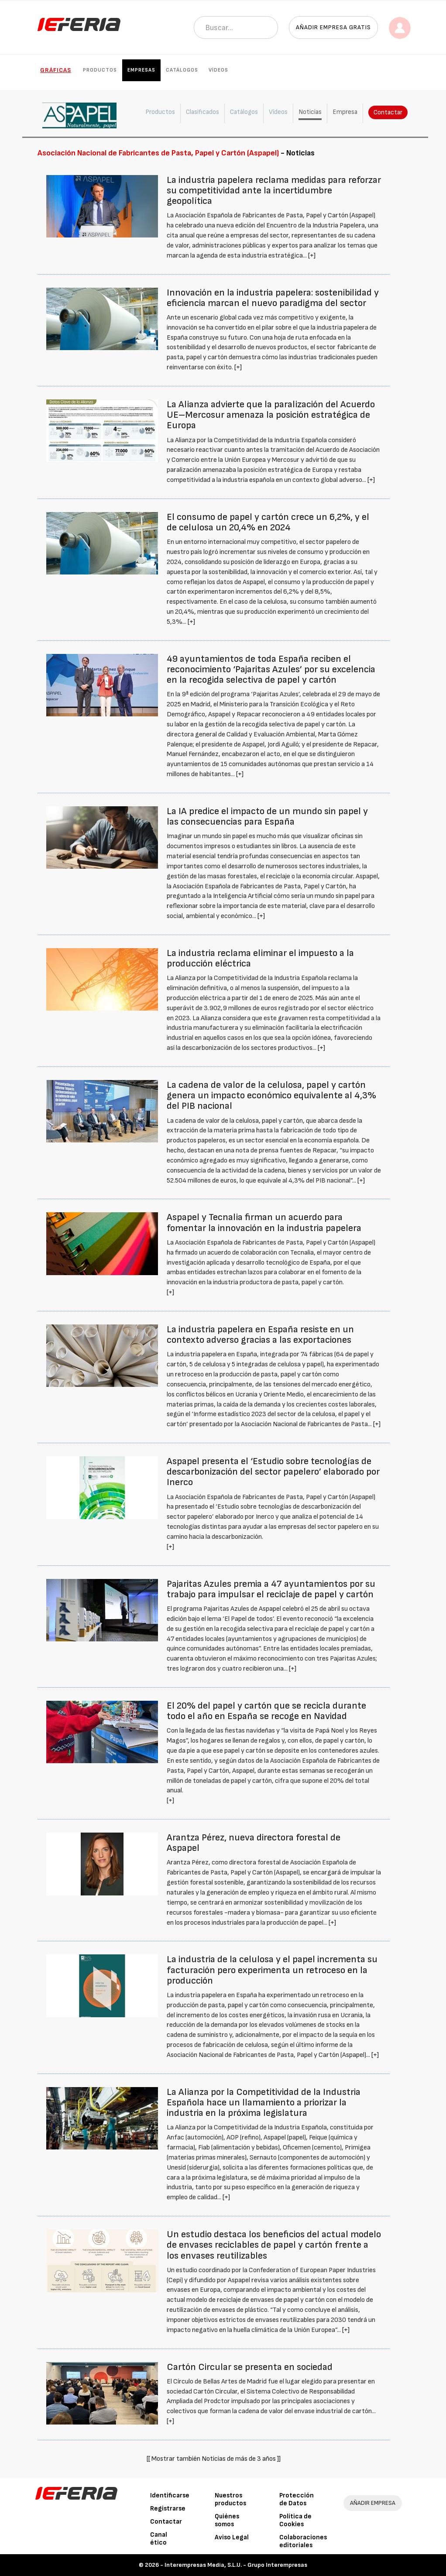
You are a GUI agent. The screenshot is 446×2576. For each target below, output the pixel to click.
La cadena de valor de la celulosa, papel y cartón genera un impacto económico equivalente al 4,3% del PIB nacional (271, 1095)
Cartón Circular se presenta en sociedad (250, 2367)
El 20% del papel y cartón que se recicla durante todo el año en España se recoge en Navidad (266, 1711)
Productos (100, 70)
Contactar (388, 112)
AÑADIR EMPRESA (372, 2503)
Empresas (141, 70)
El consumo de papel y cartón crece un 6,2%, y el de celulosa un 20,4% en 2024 (268, 522)
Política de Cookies (295, 2520)
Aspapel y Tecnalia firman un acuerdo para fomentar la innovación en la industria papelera (264, 1222)
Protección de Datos (296, 2499)
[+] (312, 255)
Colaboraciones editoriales (303, 2541)
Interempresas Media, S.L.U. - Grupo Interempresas (236, 2565)
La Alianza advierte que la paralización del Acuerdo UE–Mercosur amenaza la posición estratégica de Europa (271, 415)
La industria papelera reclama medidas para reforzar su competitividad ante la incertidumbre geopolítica (274, 190)
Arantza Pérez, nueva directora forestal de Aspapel (253, 1843)
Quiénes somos (227, 2520)
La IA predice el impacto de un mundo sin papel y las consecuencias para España (267, 816)
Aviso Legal (232, 2537)
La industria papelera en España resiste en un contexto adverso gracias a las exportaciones (260, 1335)
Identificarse (169, 2495)
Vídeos (218, 70)
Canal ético (158, 2539)
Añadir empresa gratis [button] (333, 27)
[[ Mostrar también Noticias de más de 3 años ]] (214, 2459)
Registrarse (167, 2508)
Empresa (345, 112)
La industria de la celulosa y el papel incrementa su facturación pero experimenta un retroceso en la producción (272, 1969)
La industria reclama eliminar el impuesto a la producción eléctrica (260, 958)
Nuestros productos (230, 2499)
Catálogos (182, 70)
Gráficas (55, 70)
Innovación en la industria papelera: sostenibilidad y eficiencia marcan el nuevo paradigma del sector (273, 298)
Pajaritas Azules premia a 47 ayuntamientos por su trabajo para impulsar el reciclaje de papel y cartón (271, 1589)
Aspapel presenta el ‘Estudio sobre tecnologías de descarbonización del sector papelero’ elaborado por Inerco (273, 1471)
